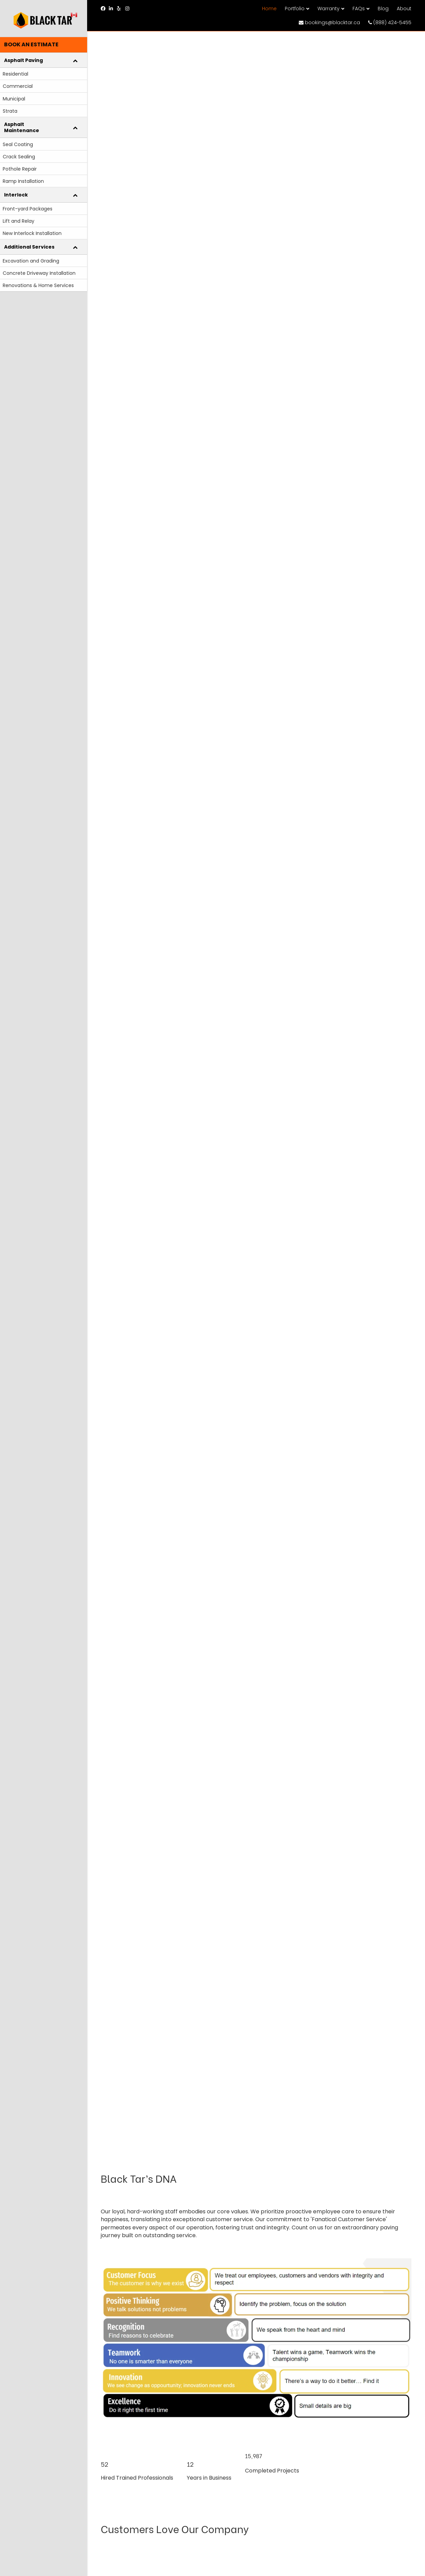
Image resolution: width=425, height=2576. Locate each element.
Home (269, 8)
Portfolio (295, 8)
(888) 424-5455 (389, 22)
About (404, 8)
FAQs (359, 8)
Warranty (328, 8)
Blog (383, 8)
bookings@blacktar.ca (329, 22)
